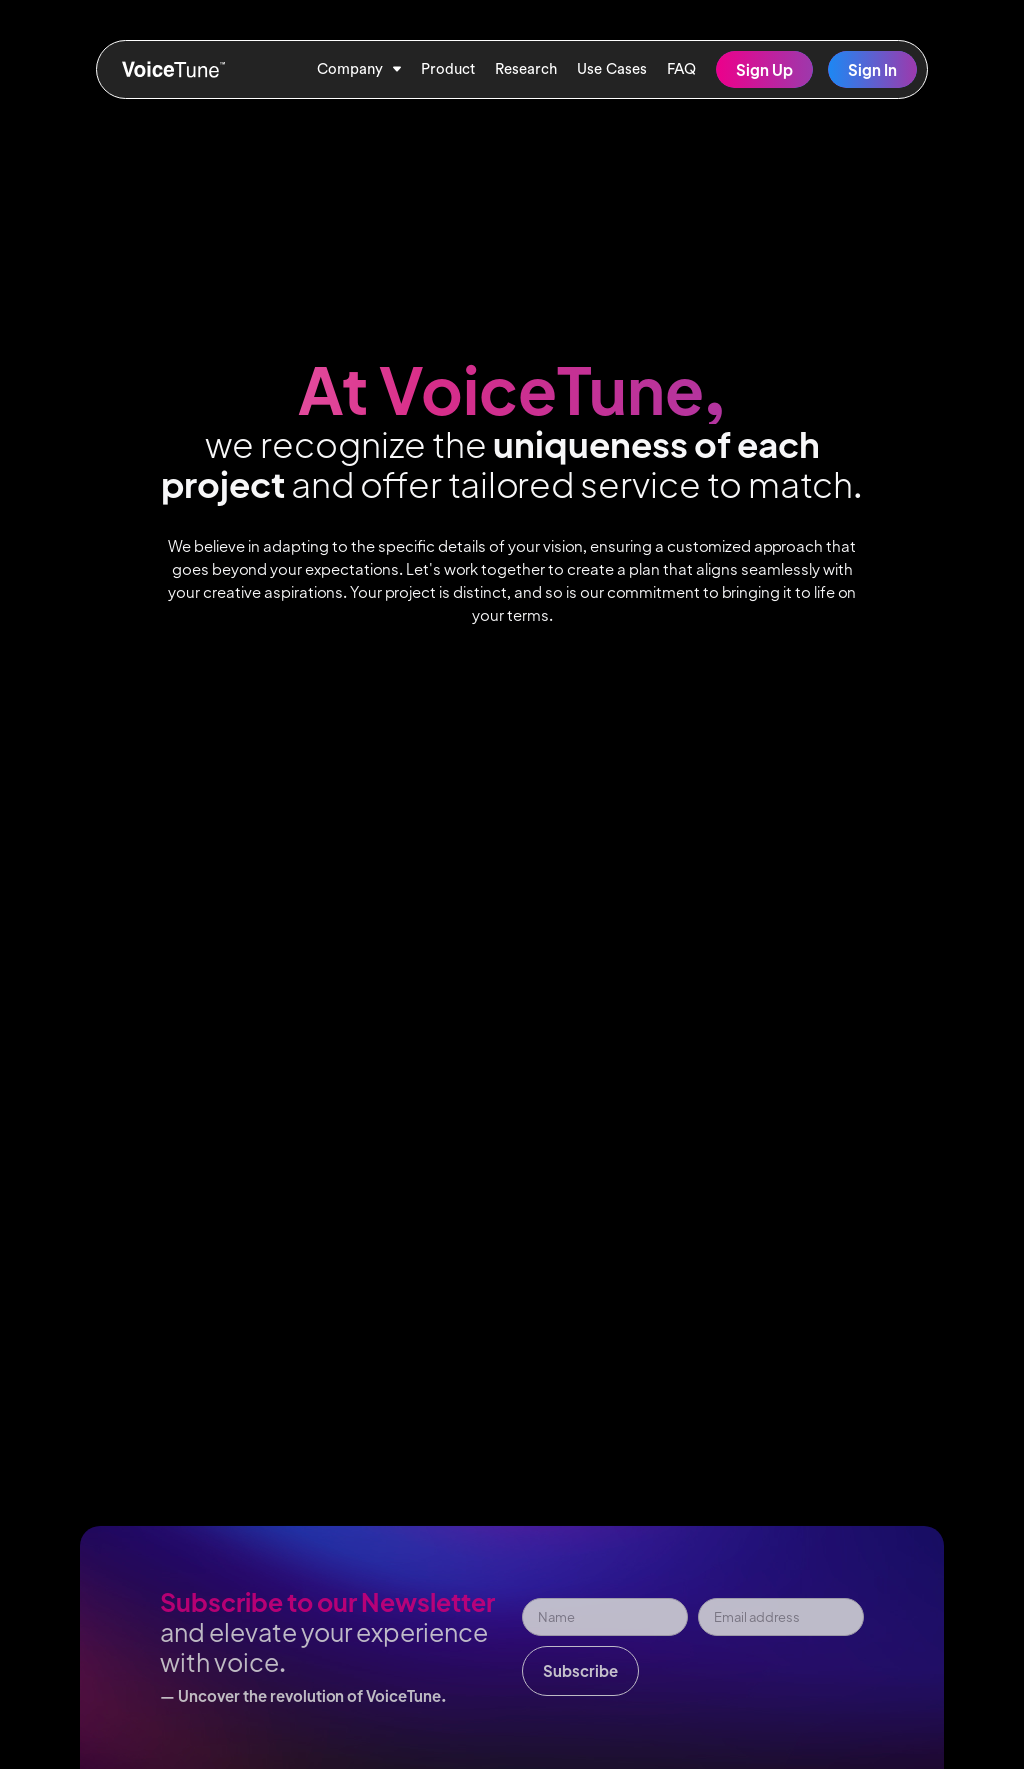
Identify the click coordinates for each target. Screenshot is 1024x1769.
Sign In (872, 69)
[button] (359, 69)
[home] (174, 69)
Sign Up (764, 69)
